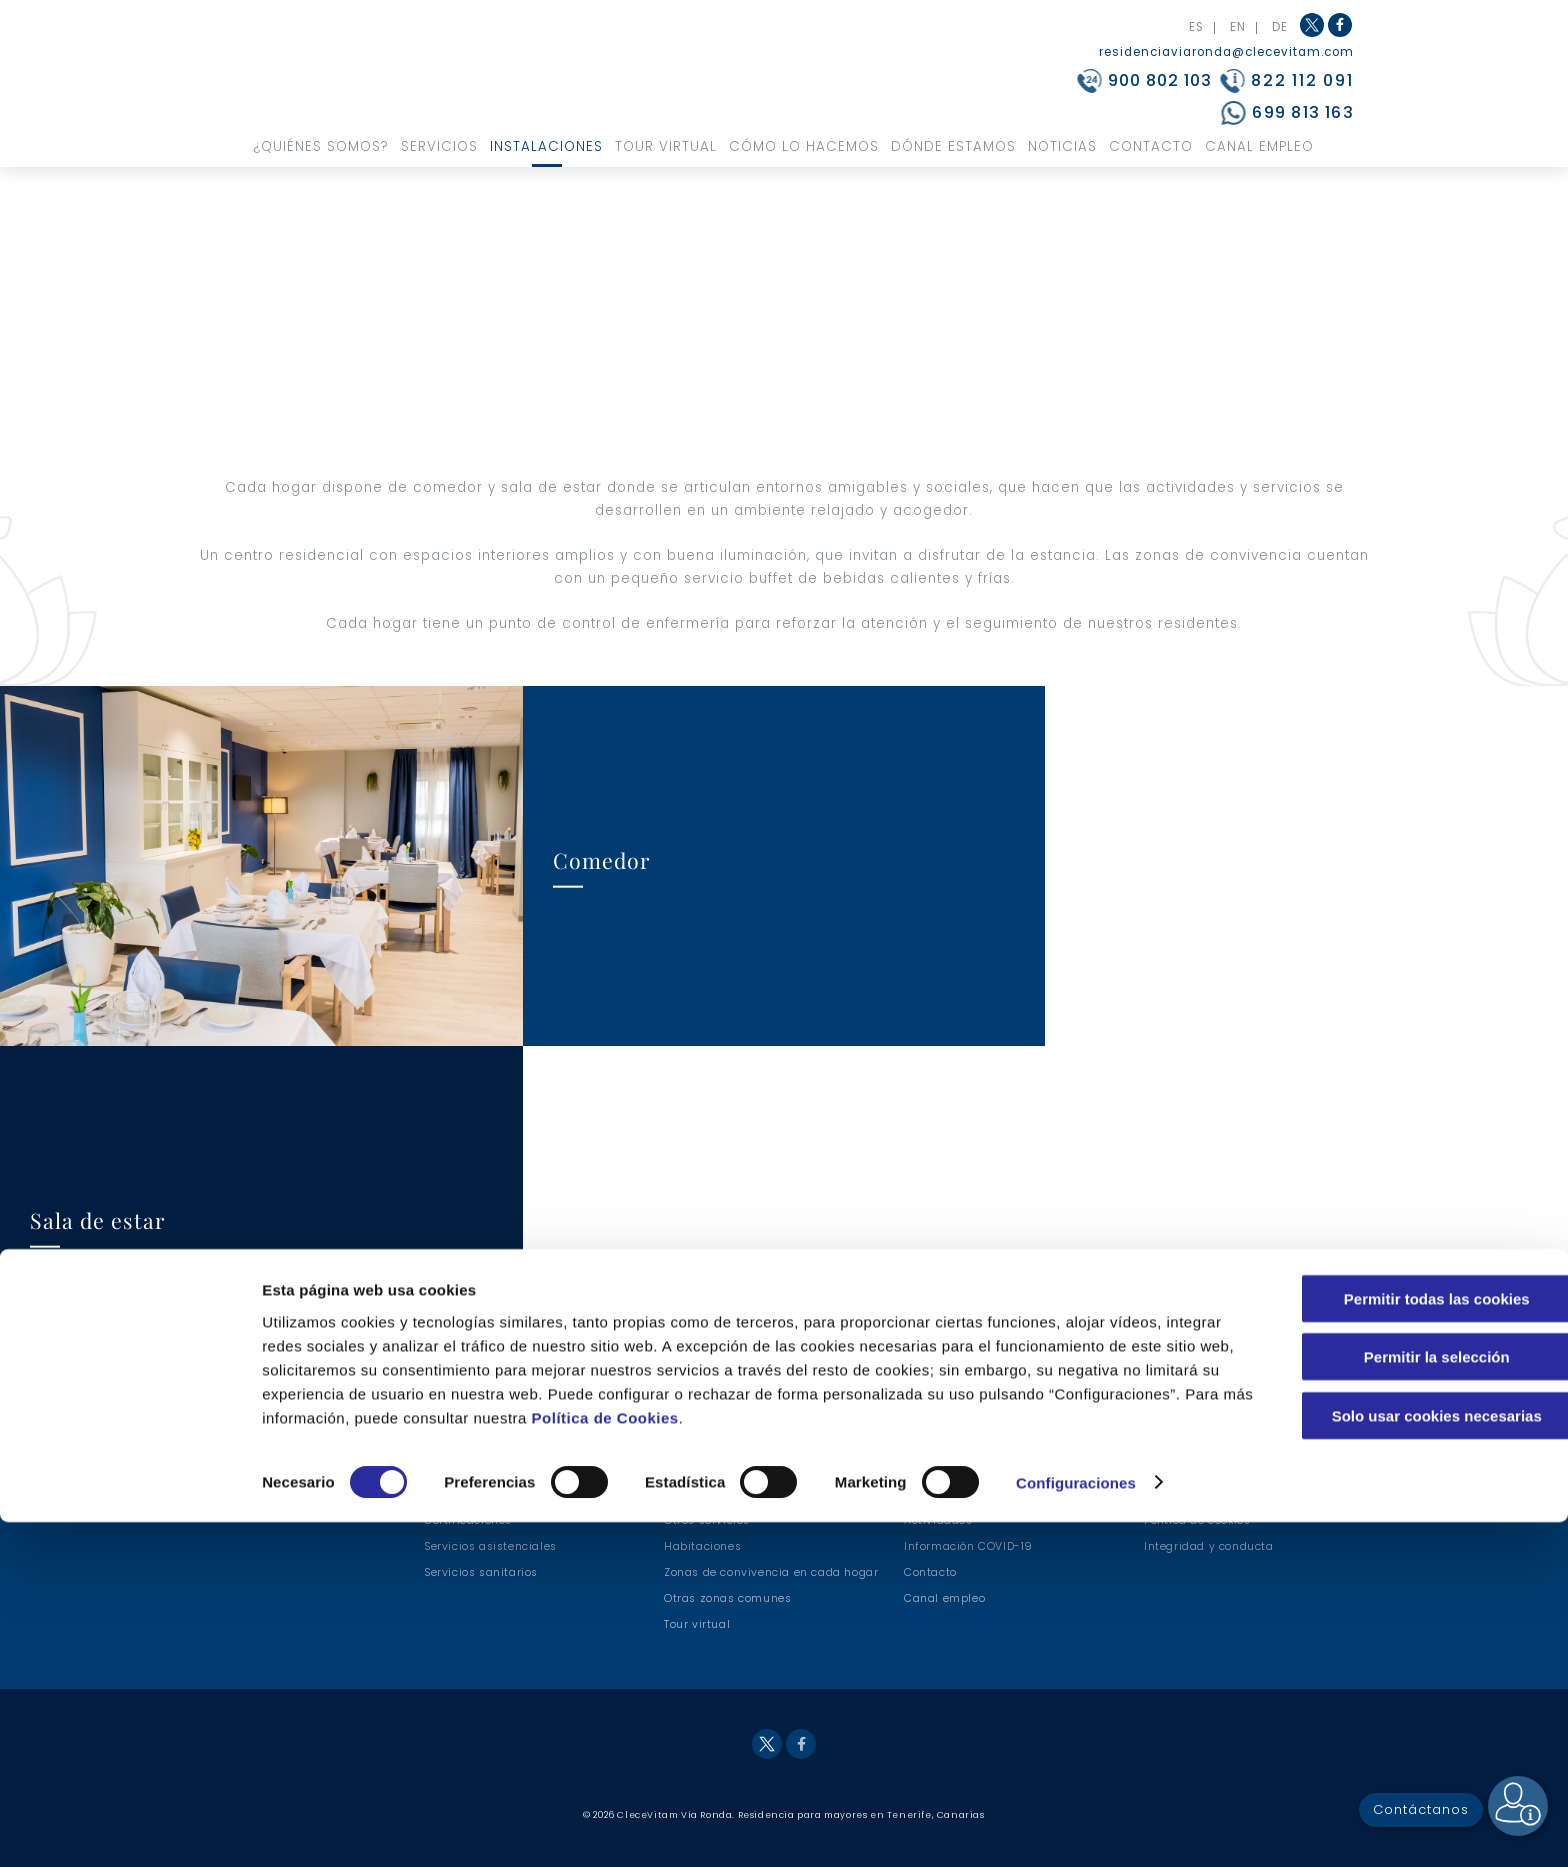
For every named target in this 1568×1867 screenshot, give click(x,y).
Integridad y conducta (1209, 1546)
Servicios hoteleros (718, 1494)
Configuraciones (1076, 1827)
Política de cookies (1197, 1520)
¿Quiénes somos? (321, 146)
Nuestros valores (473, 1468)
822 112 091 (1302, 80)
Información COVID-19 (968, 1546)
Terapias (929, 1494)
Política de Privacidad (1207, 1494)
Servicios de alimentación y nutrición (772, 1468)
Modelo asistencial (959, 1468)
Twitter (1312, 25)
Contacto (1151, 146)
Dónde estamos (953, 146)
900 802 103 (1160, 80)
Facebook (1341, 35)
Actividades (938, 1520)
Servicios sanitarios (481, 1572)
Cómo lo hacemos (804, 146)
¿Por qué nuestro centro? (495, 1494)
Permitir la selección (1401, 1702)
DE (1280, 28)
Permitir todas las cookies (1401, 1643)
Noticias (1062, 146)
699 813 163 (1302, 112)
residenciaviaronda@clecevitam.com (1226, 52)
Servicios (439, 146)
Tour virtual (666, 146)
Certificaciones (468, 1520)
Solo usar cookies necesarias (1401, 1760)
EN (1238, 28)
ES (1196, 28)
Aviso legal (1176, 1468)
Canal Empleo (1259, 146)
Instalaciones (546, 146)
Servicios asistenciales (490, 1546)
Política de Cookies (814, 1762)
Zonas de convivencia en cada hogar (771, 1572)
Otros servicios (707, 1520)
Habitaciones (702, 1546)
